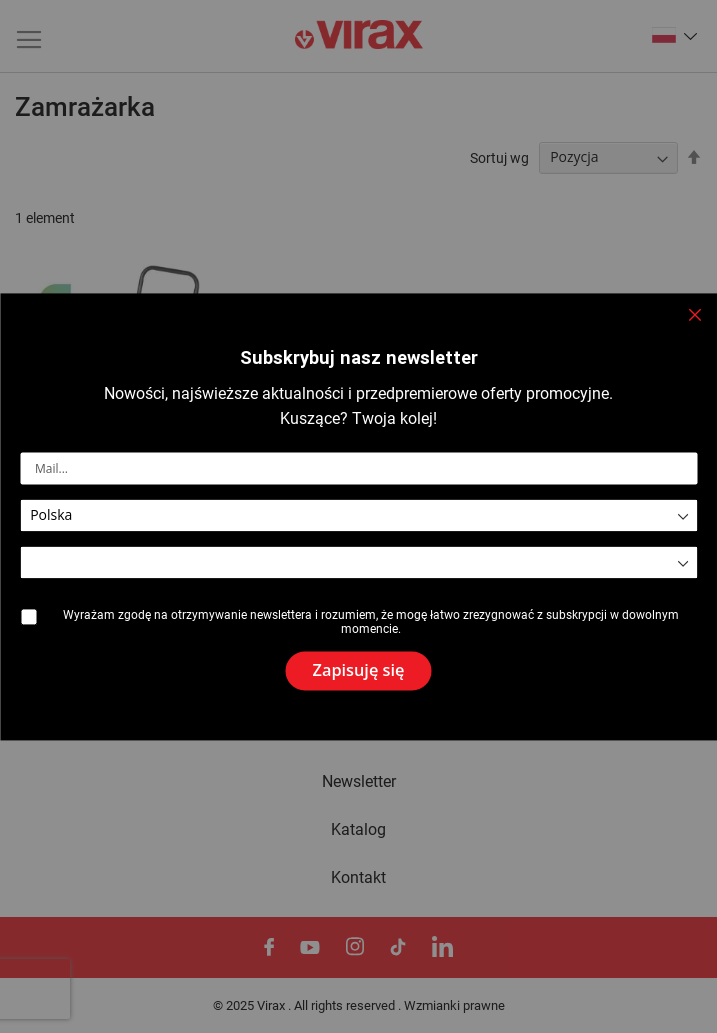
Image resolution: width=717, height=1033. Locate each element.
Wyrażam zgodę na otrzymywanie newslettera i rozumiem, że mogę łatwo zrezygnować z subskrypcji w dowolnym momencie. (371, 623)
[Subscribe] (359, 671)
